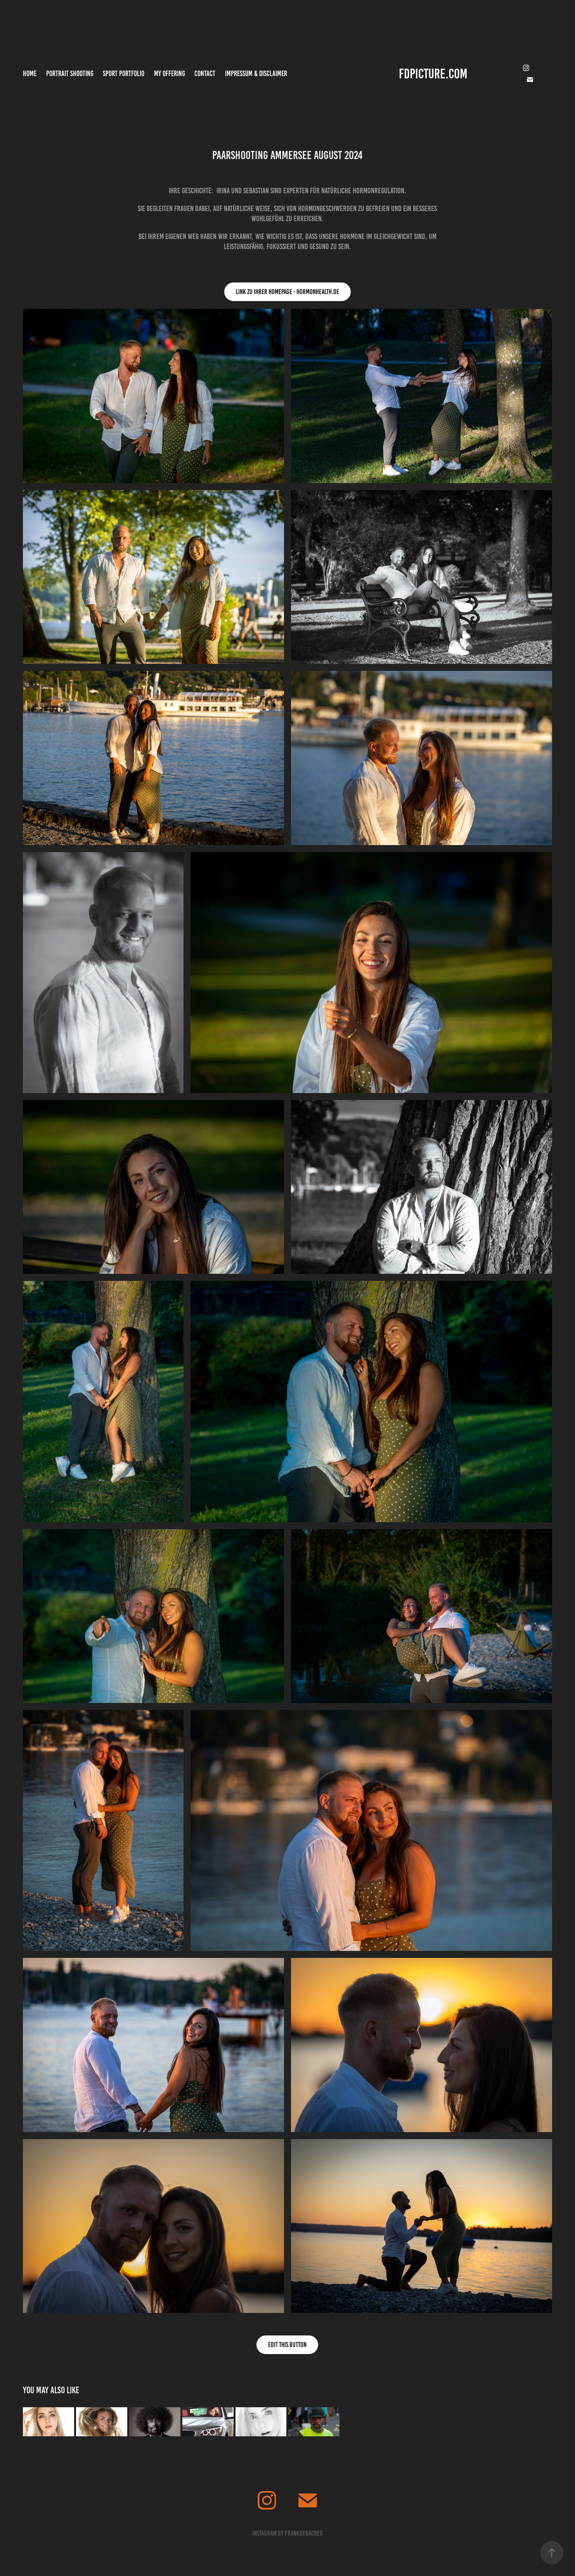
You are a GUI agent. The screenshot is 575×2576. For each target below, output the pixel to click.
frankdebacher (304, 2533)
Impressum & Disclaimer (256, 73)
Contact (204, 73)
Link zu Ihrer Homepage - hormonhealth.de (287, 292)
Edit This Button (287, 2345)
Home (29, 73)
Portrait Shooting (70, 73)
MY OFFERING (169, 73)
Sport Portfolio (123, 73)
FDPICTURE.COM (433, 73)
